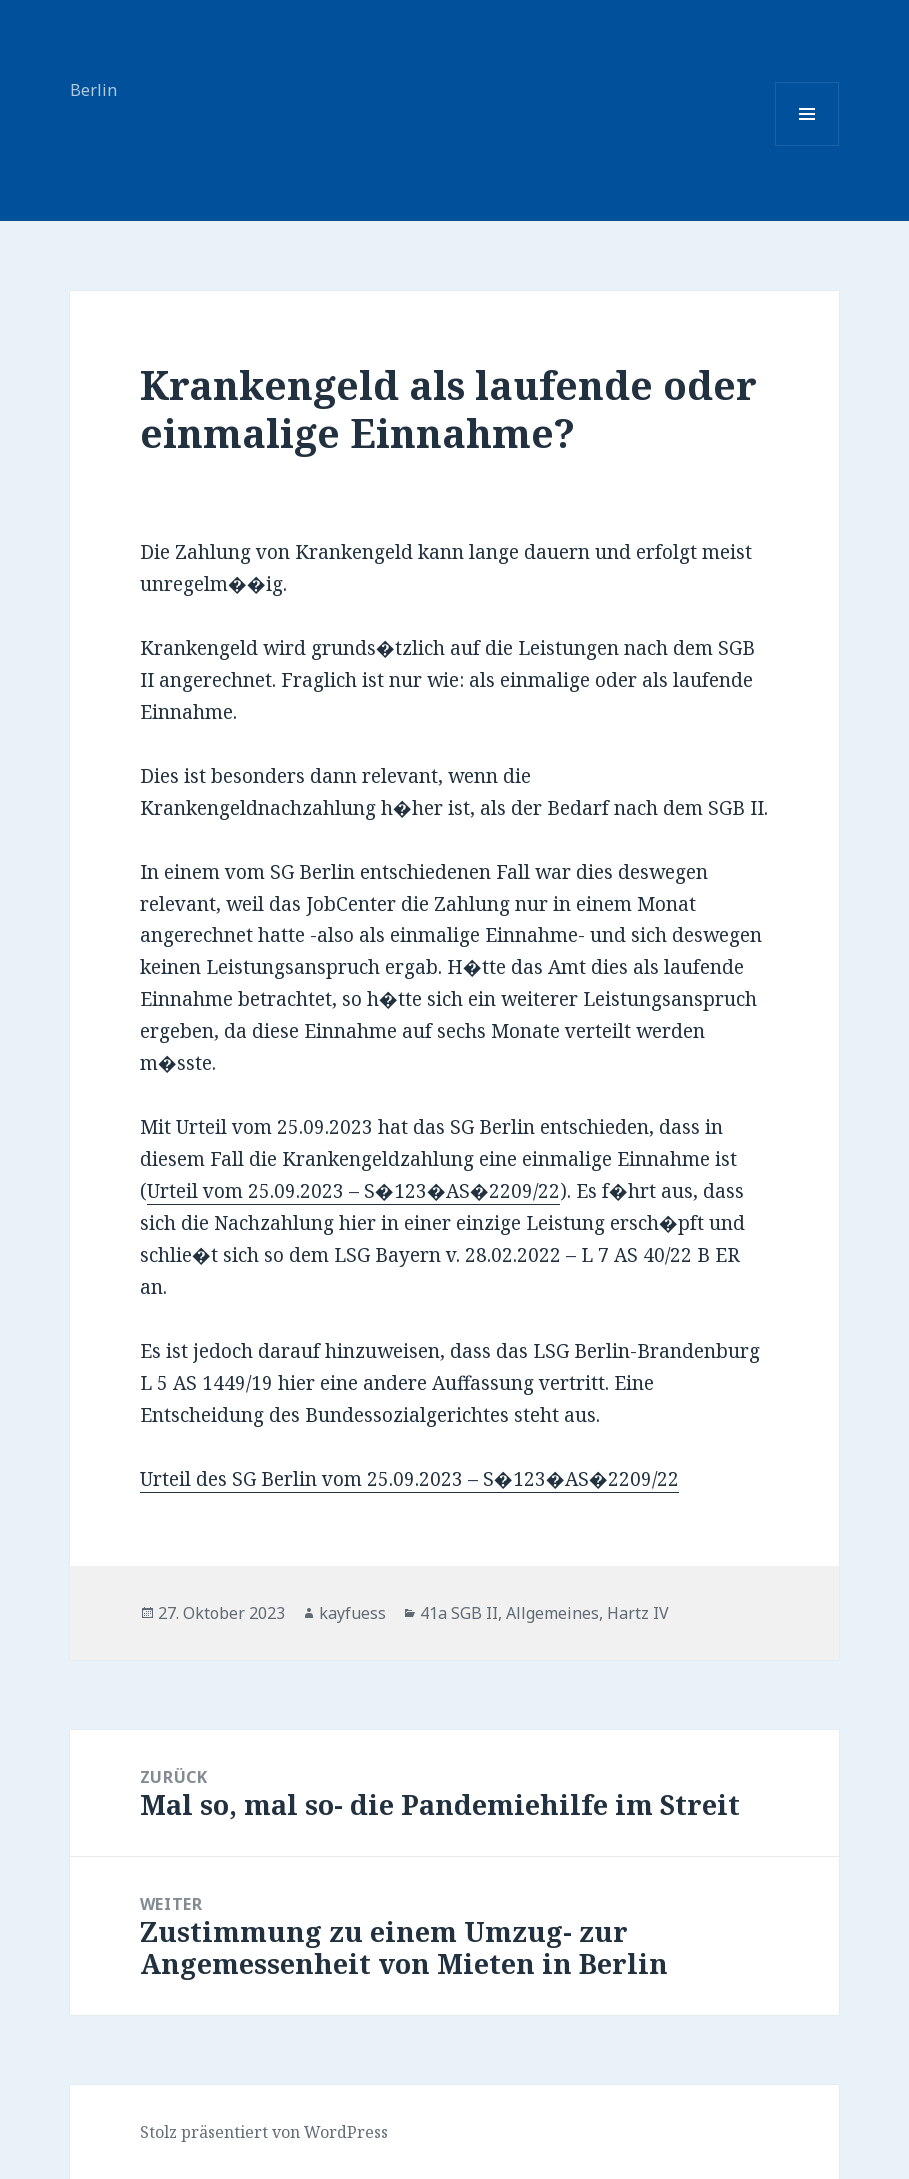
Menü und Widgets (807, 145)
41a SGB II (459, 1613)
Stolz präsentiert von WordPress (264, 2132)
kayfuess (352, 1613)
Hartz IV (638, 1613)
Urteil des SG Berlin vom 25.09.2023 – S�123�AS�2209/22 (409, 1479)
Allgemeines (552, 1613)
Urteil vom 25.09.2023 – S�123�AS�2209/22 (353, 1191)
